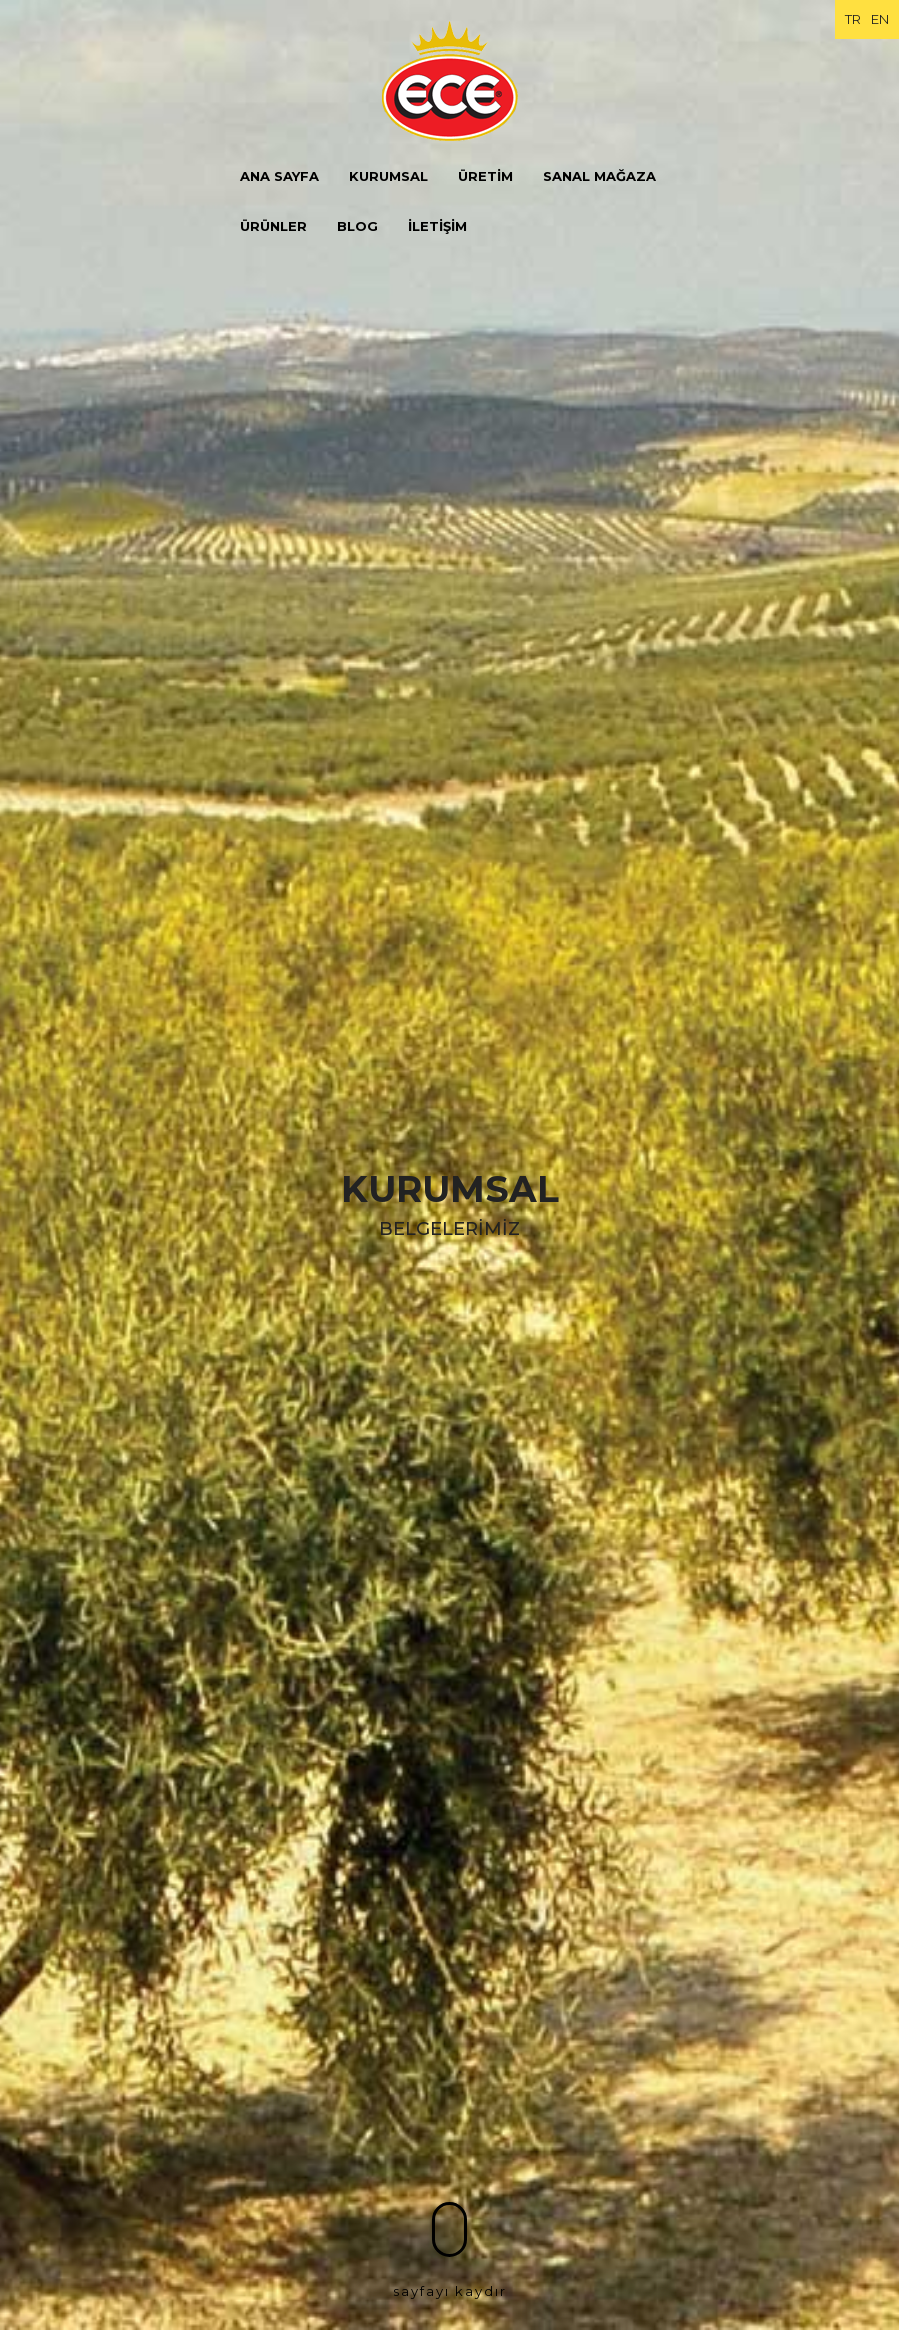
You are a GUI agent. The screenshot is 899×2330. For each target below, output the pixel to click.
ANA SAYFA (279, 176)
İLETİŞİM (437, 226)
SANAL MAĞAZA (599, 176)
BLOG (357, 226)
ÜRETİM (485, 176)
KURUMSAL (388, 176)
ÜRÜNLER (273, 226)
